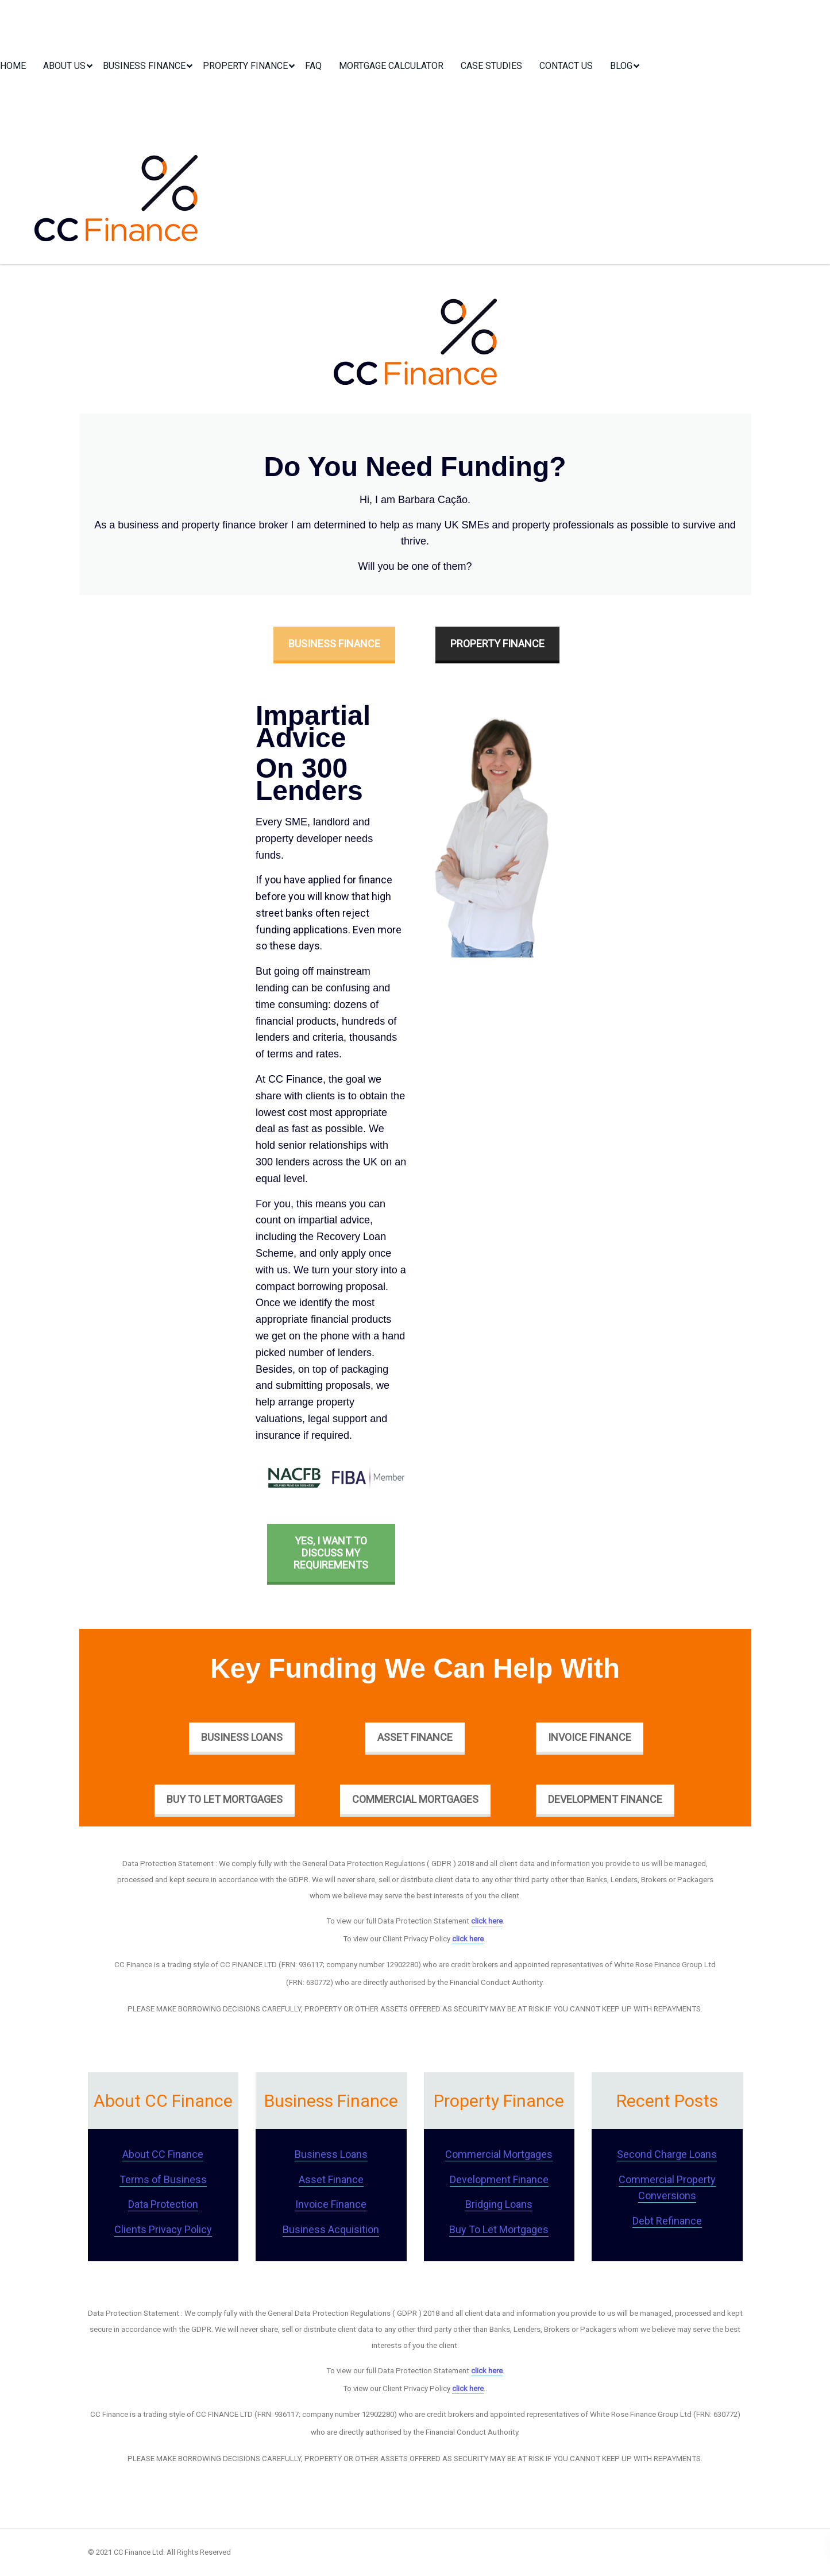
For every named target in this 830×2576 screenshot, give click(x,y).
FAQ (313, 65)
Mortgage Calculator (391, 65)
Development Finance (605, 1799)
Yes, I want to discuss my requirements (331, 1553)
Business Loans (242, 1737)
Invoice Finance (589, 1737)
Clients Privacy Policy (163, 2229)
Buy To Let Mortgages (225, 1799)
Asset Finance (415, 1737)
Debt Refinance (667, 2221)
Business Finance (144, 65)
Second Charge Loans (667, 2154)
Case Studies (491, 65)
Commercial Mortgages (415, 1799)
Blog (621, 65)
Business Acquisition (331, 2229)
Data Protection (163, 2204)
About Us (64, 65)
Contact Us (566, 65)
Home (13, 65)
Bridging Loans (498, 2204)
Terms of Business (163, 2179)
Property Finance (245, 65)
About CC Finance (162, 2154)
